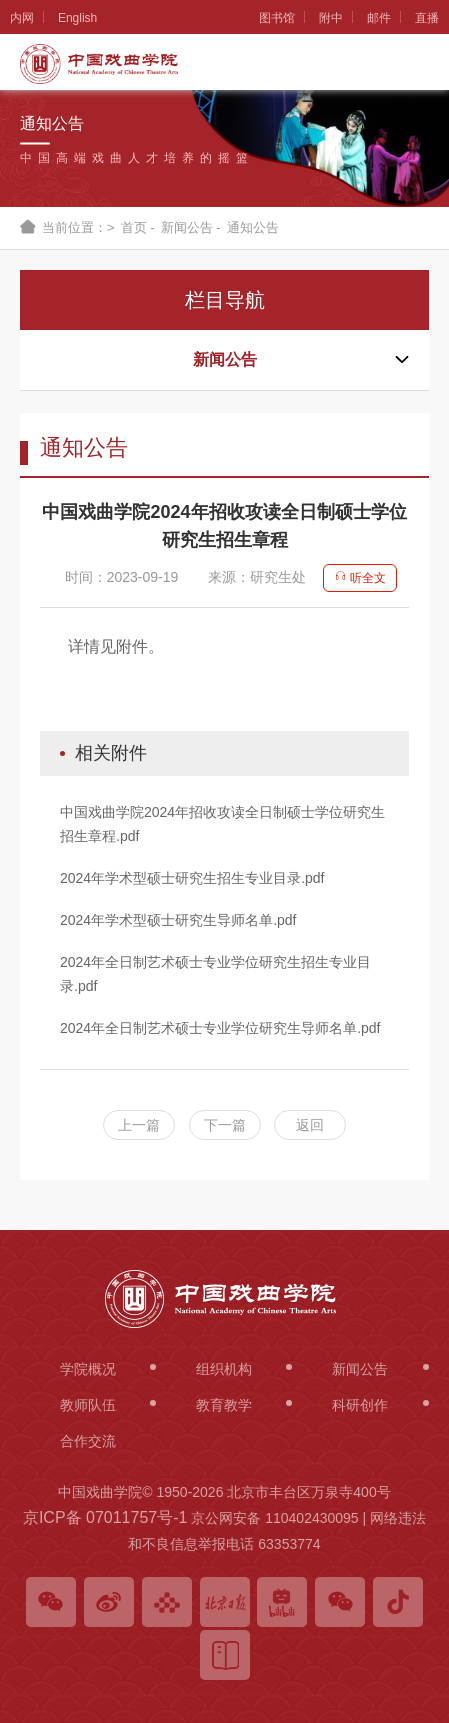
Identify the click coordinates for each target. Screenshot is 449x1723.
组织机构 (224, 1369)
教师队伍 (88, 1405)
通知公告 (253, 227)
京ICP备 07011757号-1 (105, 1517)
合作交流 (88, 1441)
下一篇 (225, 1125)
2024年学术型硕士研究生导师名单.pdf (178, 920)
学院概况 (88, 1369)
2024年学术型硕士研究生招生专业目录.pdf (192, 878)
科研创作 (360, 1405)
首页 (134, 227)
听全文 (360, 578)
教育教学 (224, 1405)
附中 (331, 18)
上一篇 (139, 1125)
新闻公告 (187, 227)
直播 (427, 18)
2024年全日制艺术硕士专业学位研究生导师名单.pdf (220, 1028)
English (77, 18)
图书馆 (277, 18)
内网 (22, 18)
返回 (310, 1125)
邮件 (379, 18)
